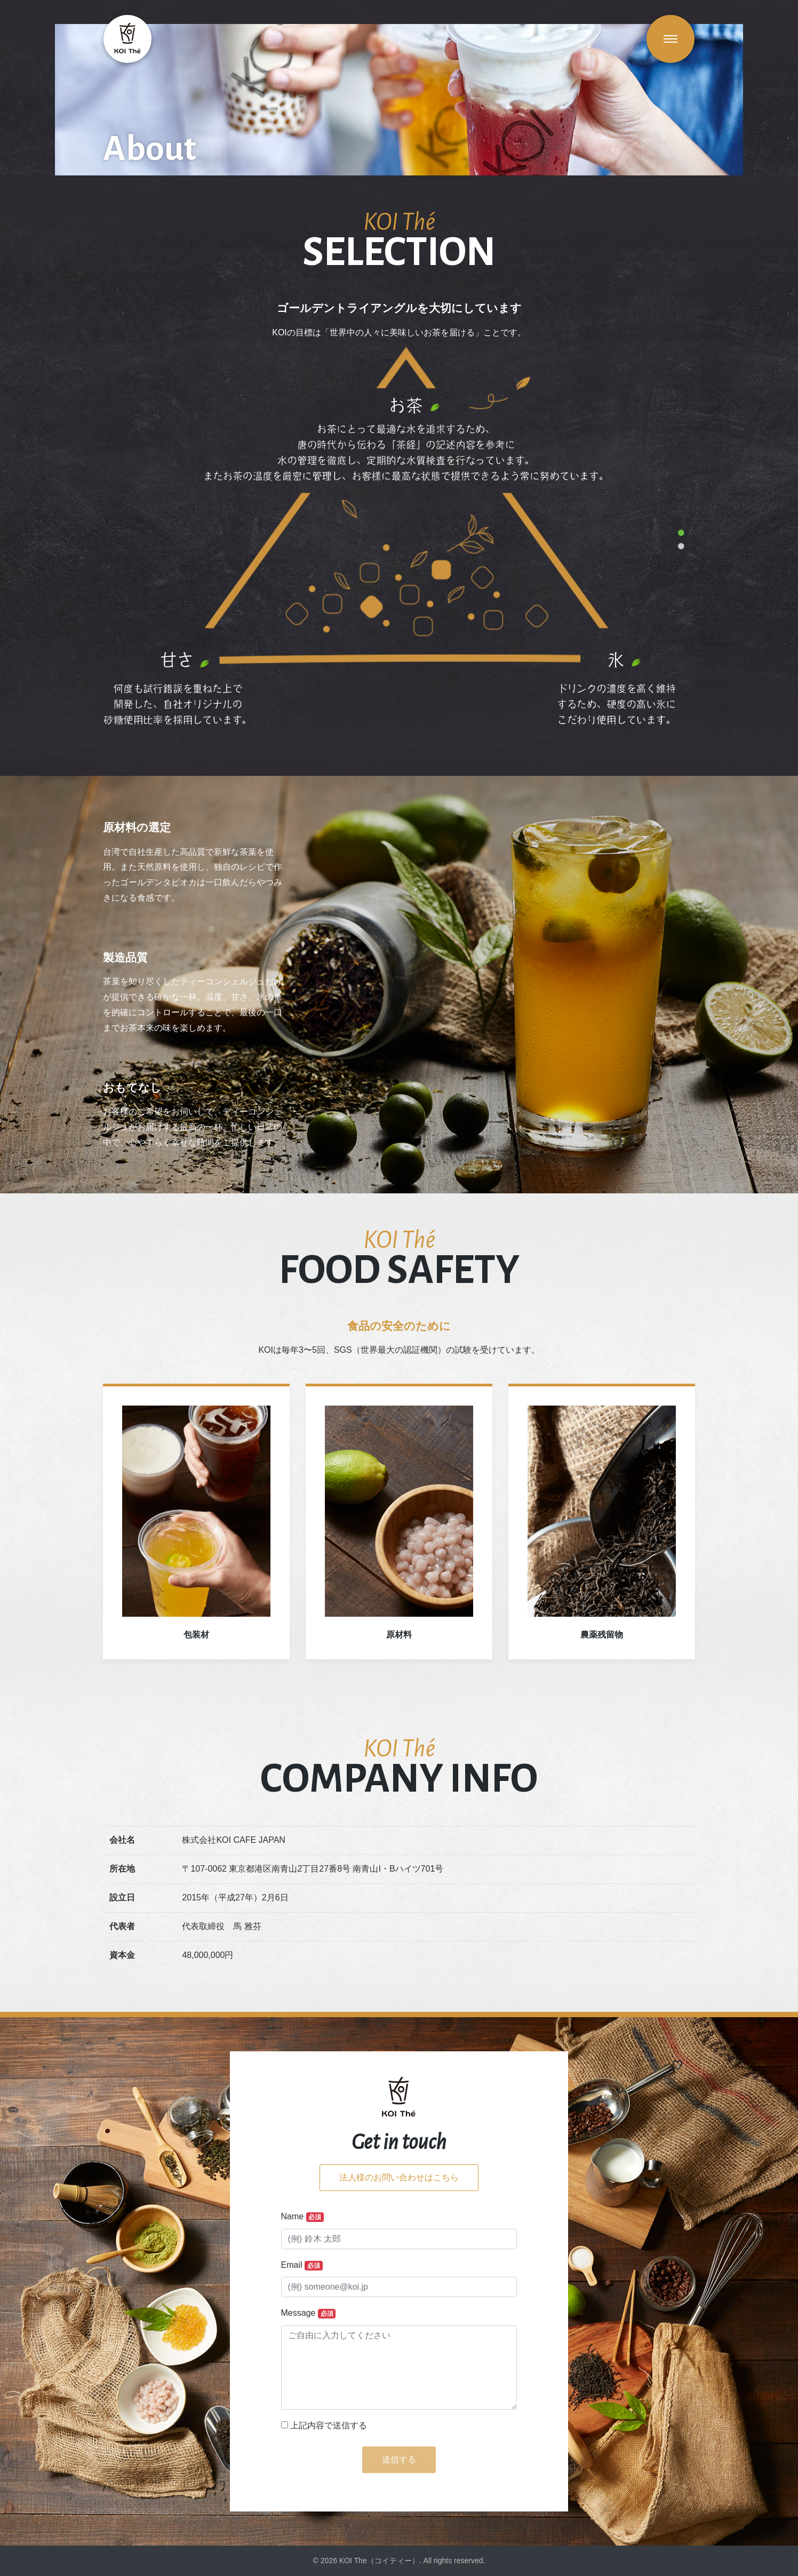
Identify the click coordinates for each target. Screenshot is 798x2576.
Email (302, 2265)
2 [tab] (681, 546)
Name (302, 2217)
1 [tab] (681, 533)
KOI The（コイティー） (379, 2560)
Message (308, 2313)
